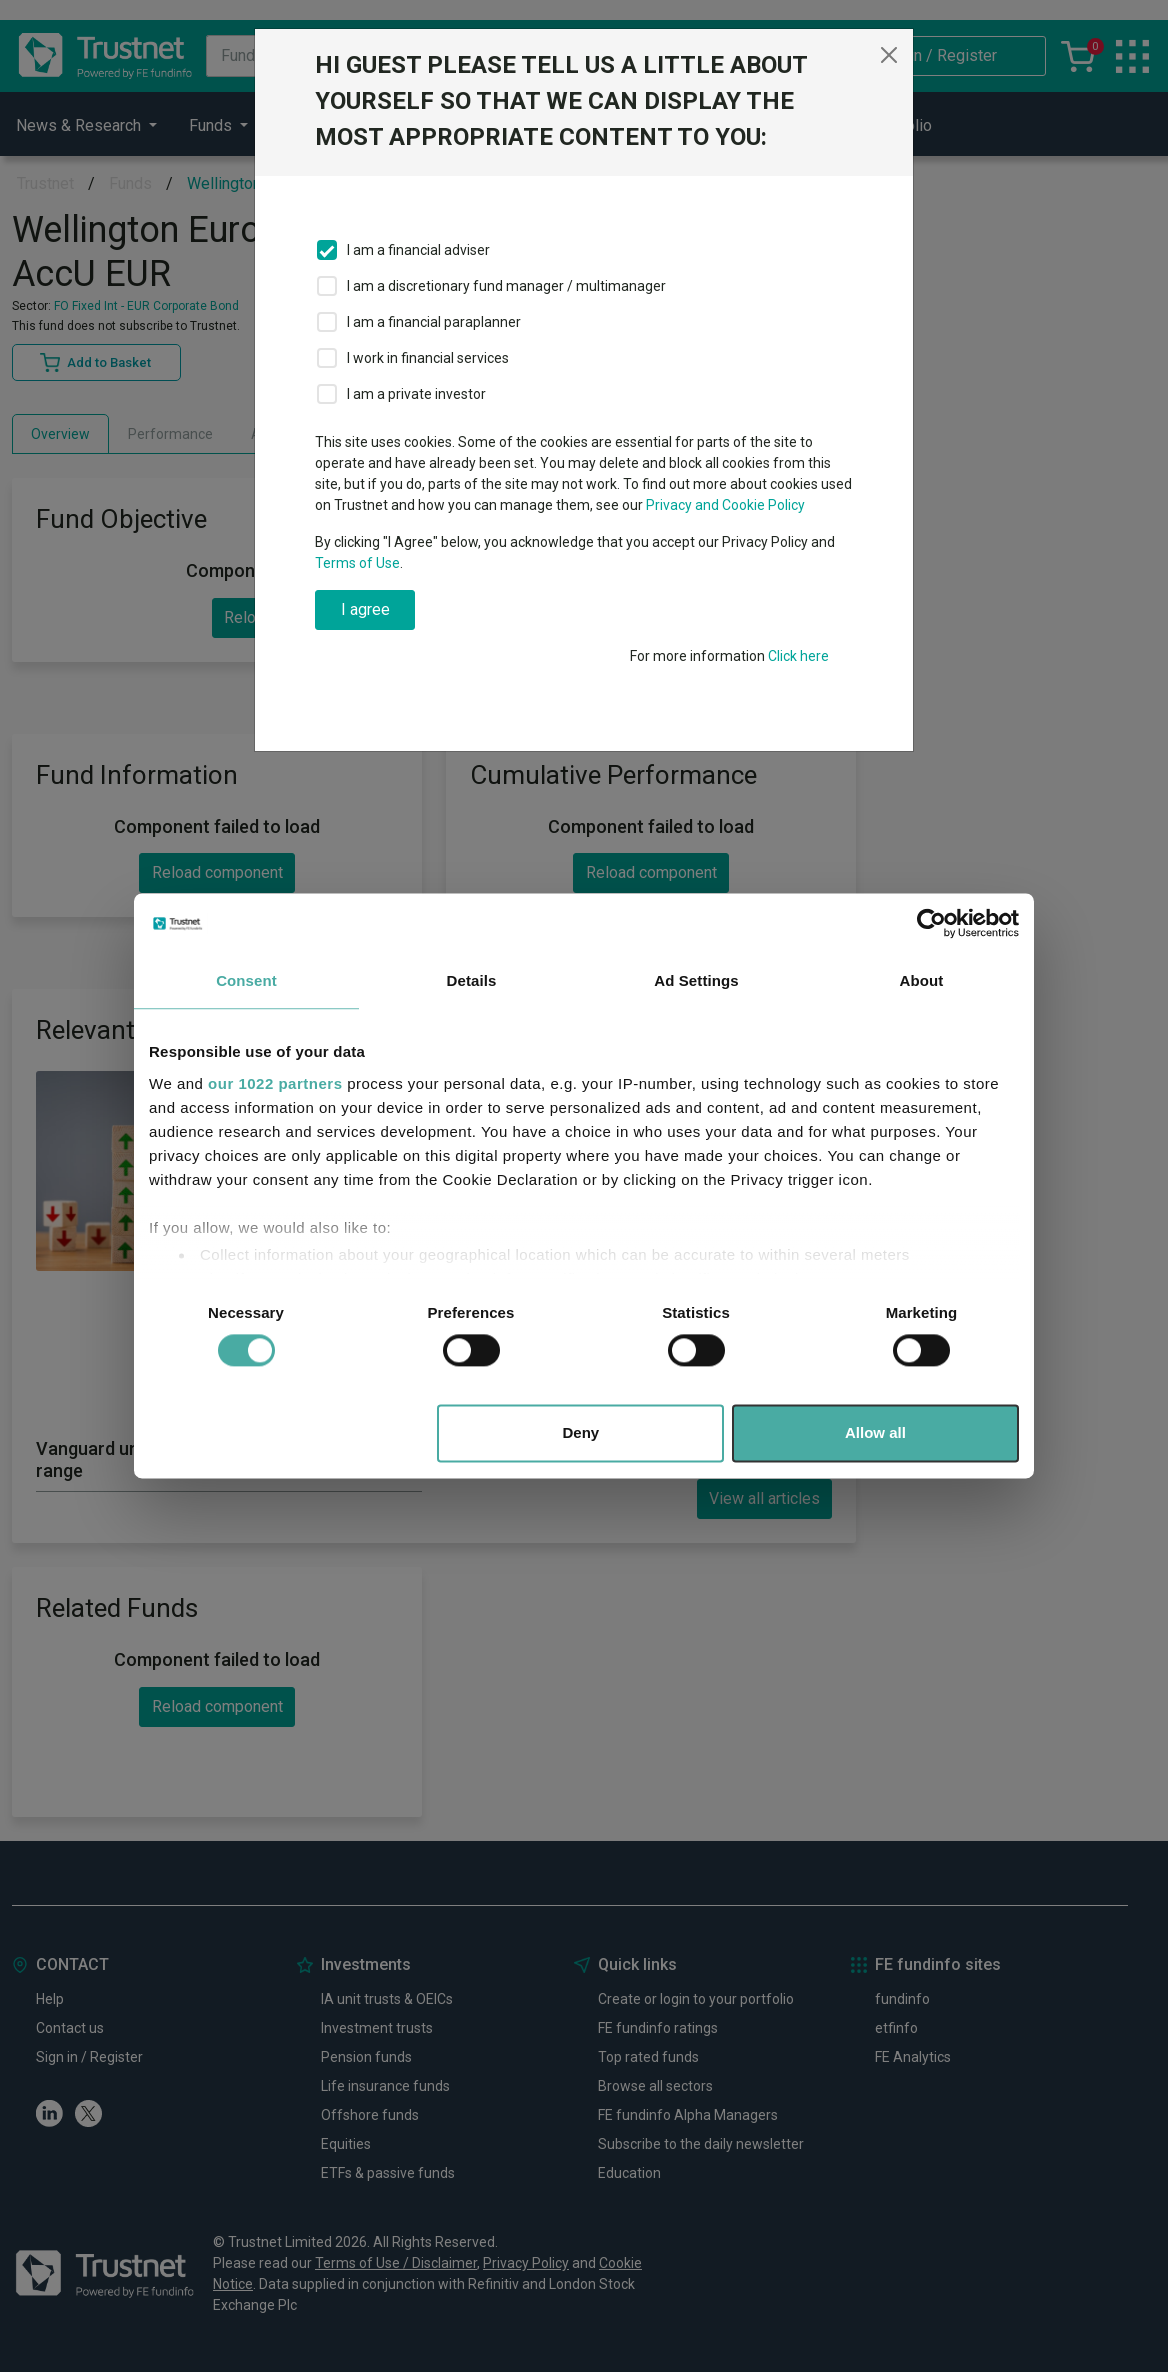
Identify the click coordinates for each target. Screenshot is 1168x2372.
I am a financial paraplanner (434, 322)
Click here (798, 656)
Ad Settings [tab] (696, 980)
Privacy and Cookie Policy (725, 505)
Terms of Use (357, 563)
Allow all (875, 1433)
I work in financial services (428, 358)
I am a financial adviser (418, 250)
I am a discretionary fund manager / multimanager (506, 286)
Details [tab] (472, 980)
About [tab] (922, 980)
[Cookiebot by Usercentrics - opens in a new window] (931, 923)
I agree (365, 609)
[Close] (889, 55)
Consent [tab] (246, 980)
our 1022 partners (275, 1083)
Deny (581, 1433)
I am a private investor (416, 394)
